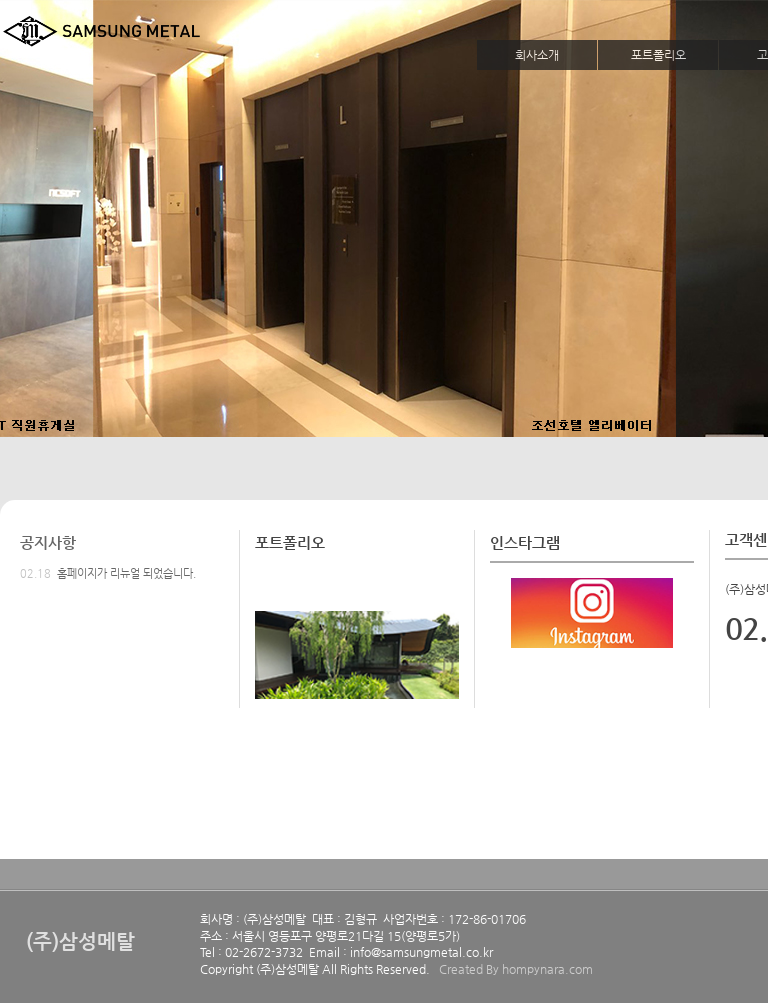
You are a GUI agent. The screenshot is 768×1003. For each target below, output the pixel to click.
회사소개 (537, 55)
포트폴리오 (658, 55)
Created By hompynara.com (516, 969)
